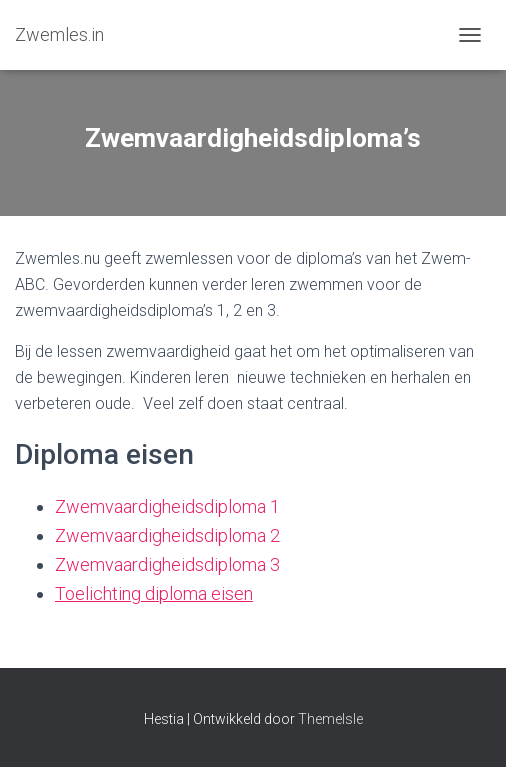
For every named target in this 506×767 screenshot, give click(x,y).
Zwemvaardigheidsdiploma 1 (167, 506)
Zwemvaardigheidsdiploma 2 (167, 535)
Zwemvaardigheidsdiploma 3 (167, 564)
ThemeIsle (330, 719)
